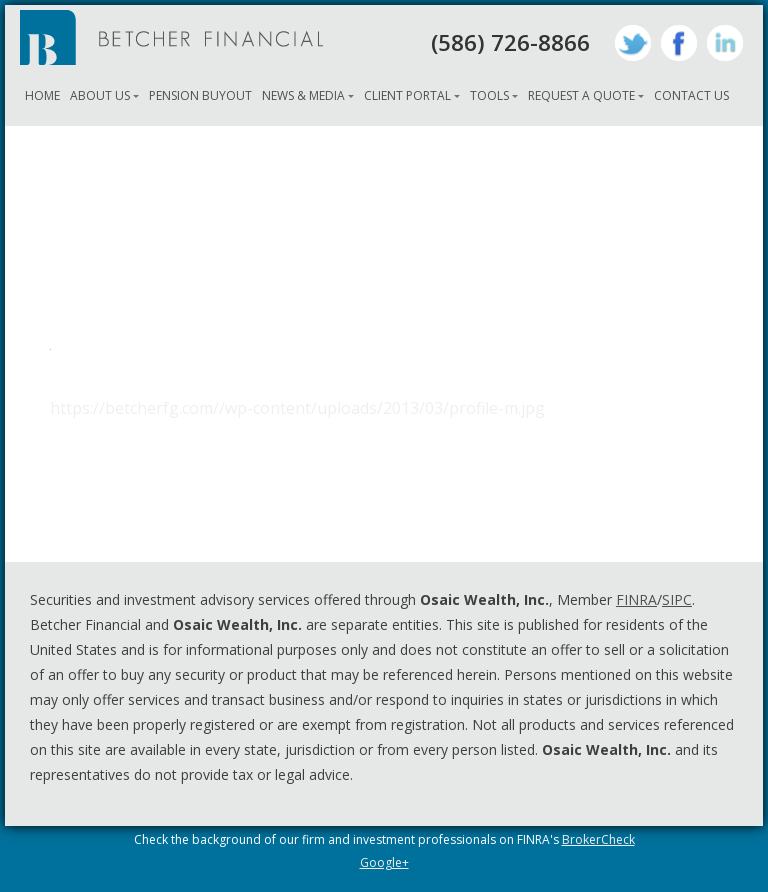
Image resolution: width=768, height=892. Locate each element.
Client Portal (407, 95)
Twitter (633, 43)
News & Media (303, 95)
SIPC (677, 599)
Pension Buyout (200, 95)
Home (42, 95)
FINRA (636, 599)
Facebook (679, 43)
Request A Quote (581, 95)
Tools (489, 95)
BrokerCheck (598, 839)
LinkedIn (725, 43)
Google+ (384, 862)
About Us (100, 95)
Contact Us (691, 95)
